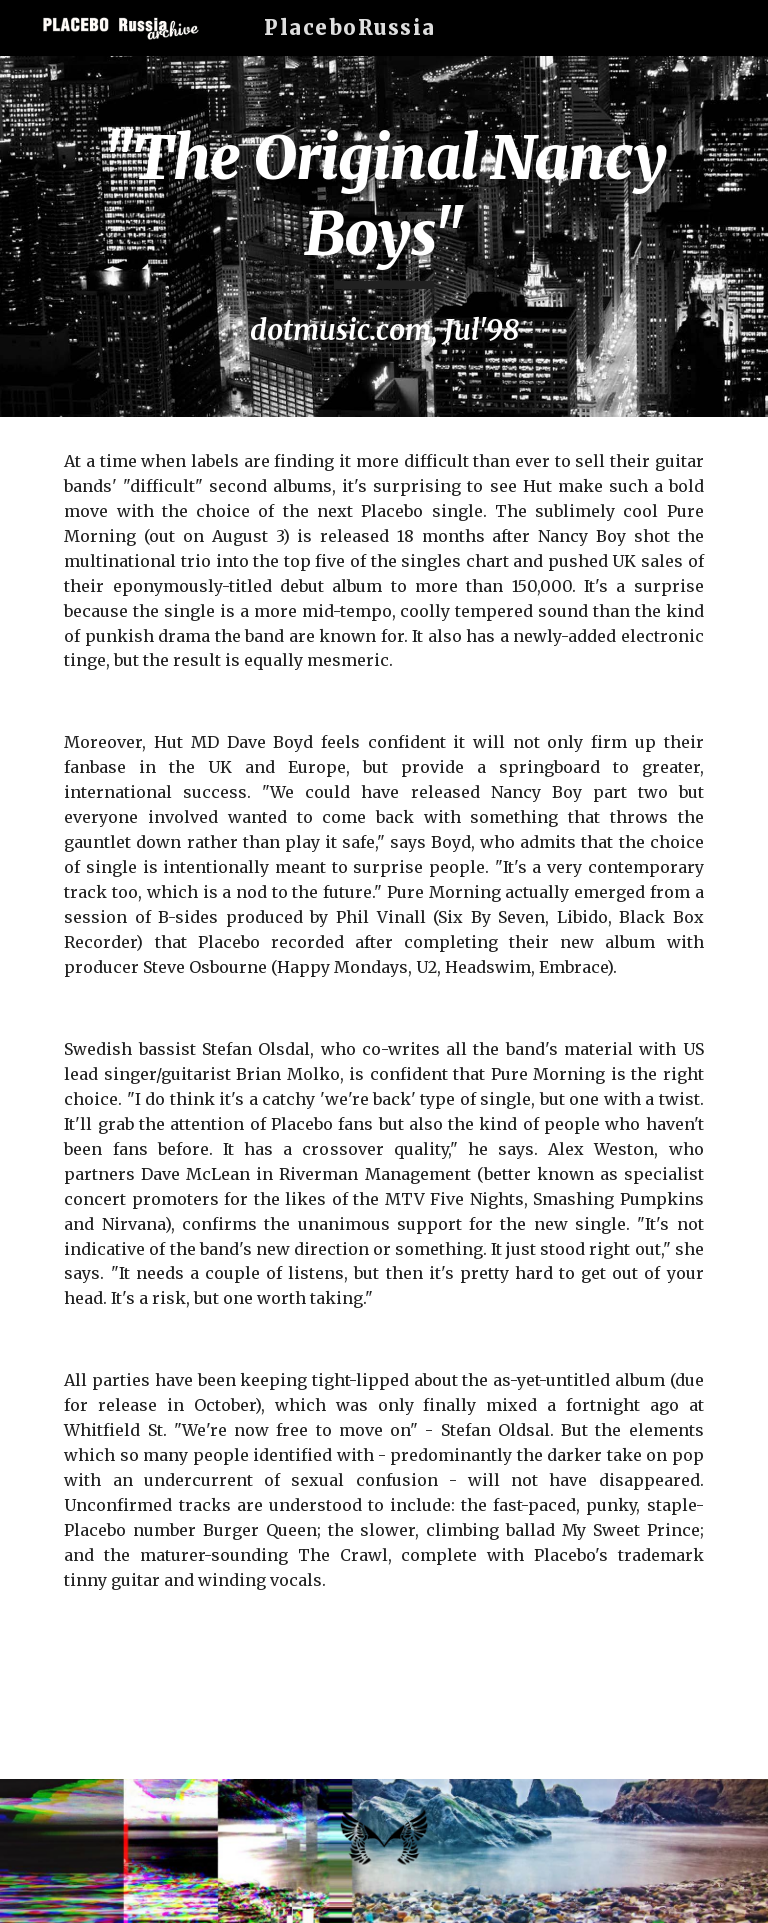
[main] (383, 236)
